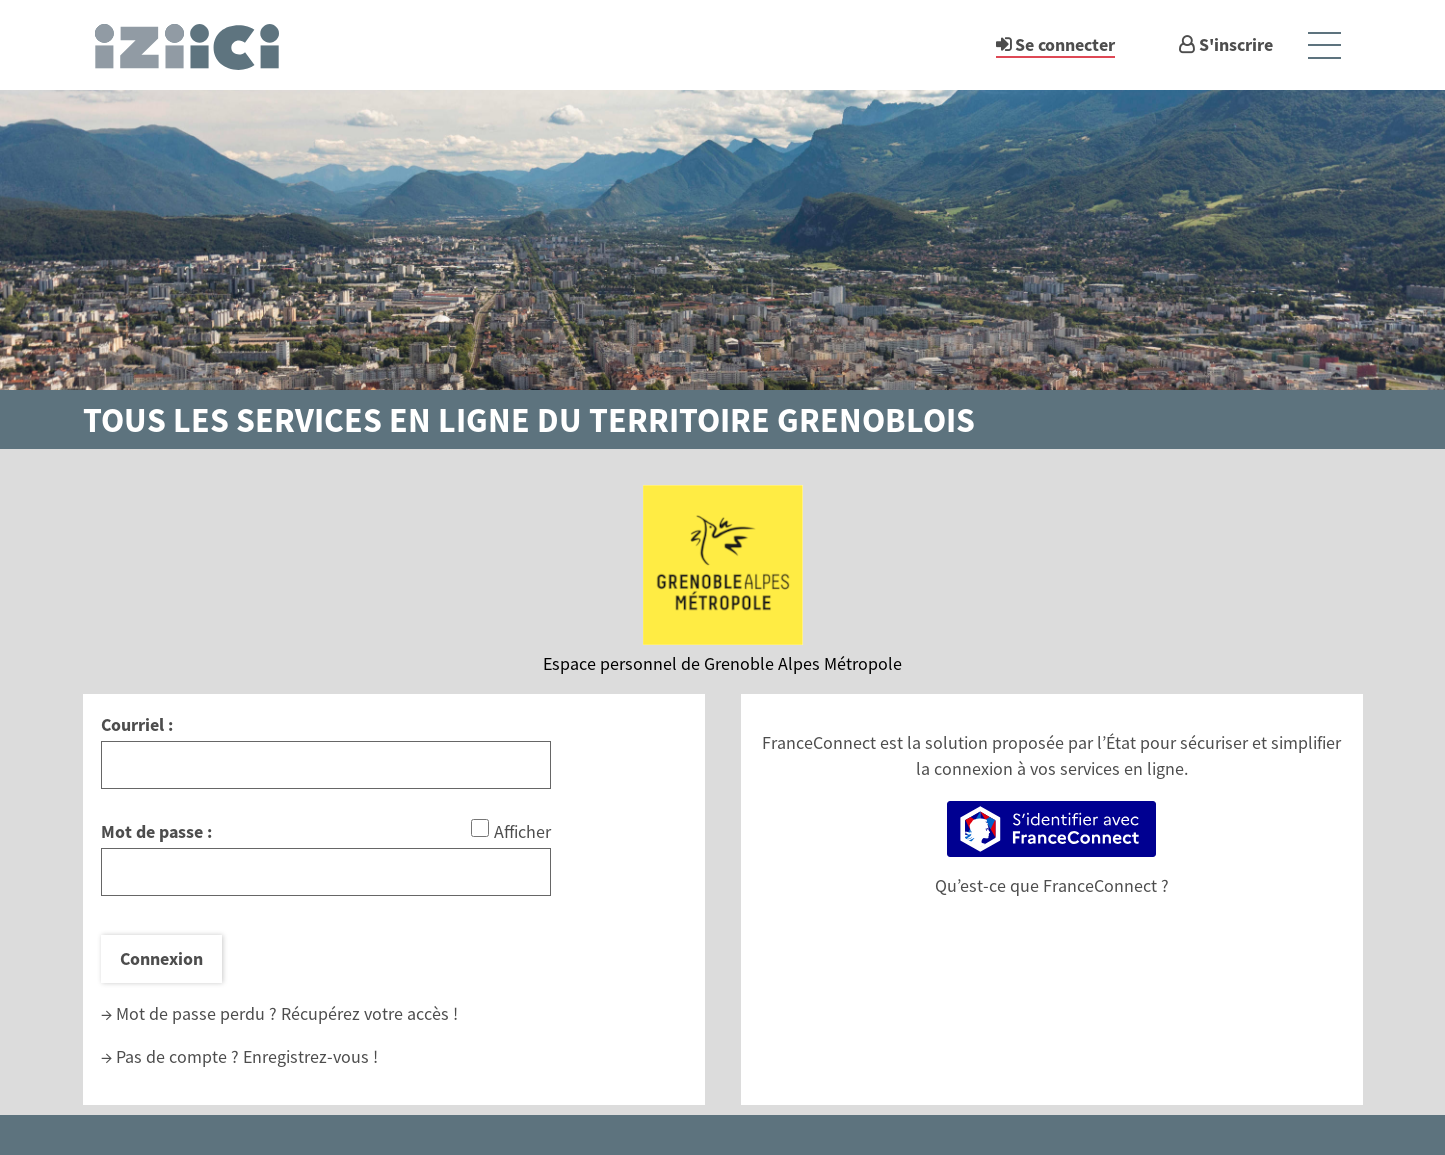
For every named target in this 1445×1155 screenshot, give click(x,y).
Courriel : (137, 724)
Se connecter (1065, 44)
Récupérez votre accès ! (369, 1013)
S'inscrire (1236, 44)
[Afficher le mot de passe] (480, 828)
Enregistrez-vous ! (310, 1056)
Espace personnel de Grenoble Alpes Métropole (722, 663)
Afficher (522, 831)
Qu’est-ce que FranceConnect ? (1052, 885)
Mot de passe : (156, 831)
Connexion (161, 958)
